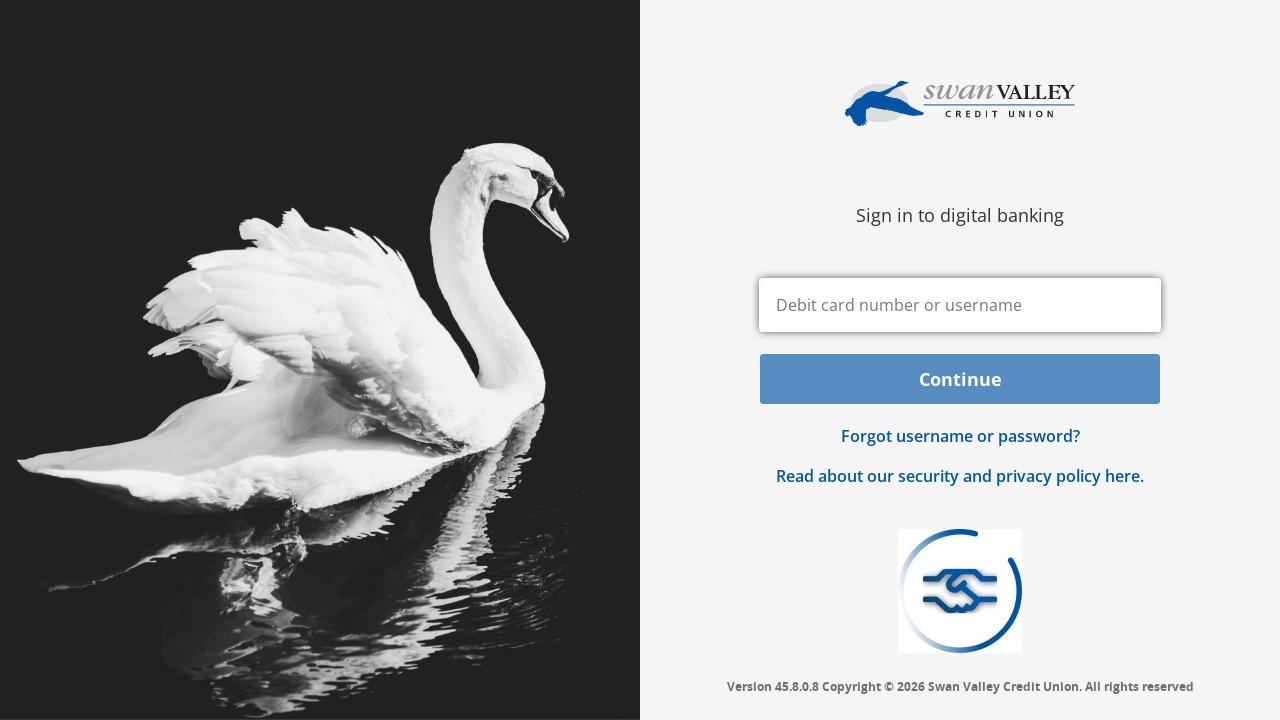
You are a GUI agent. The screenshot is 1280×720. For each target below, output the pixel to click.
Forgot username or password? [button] (960, 436)
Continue (960, 379)
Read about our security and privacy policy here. (960, 476)
